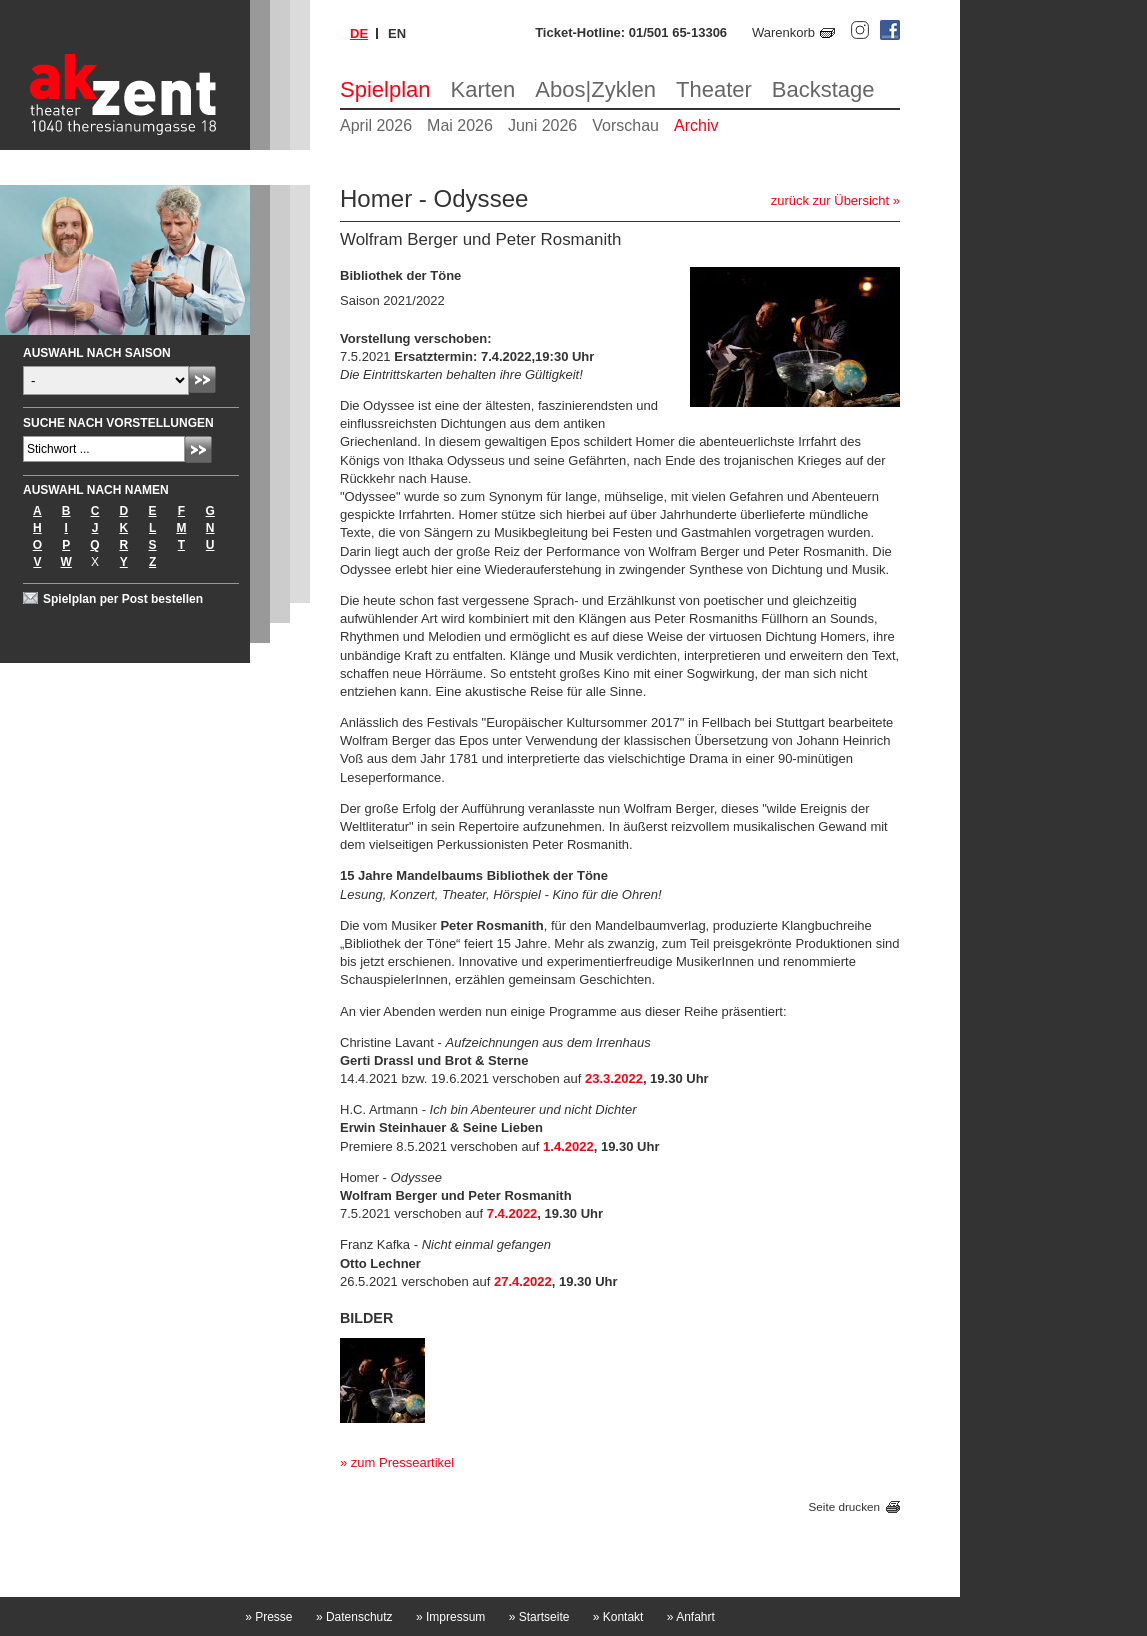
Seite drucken (844, 1507)
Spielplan (385, 89)
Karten (483, 89)
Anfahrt (691, 1617)
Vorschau (625, 125)
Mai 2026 (460, 125)
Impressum (450, 1617)
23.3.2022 (614, 1078)
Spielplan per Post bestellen (123, 599)
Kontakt (618, 1617)
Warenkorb (783, 32)
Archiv (696, 125)
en (397, 33)
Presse (268, 1617)
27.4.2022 (523, 1281)
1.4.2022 (568, 1146)
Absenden (202, 379)
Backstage (823, 89)
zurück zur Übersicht (830, 200)
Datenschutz (354, 1617)
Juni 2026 (542, 125)
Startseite (539, 1617)
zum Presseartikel (402, 1462)
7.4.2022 (512, 1213)
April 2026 (376, 125)
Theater (714, 89)
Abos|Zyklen (595, 89)
